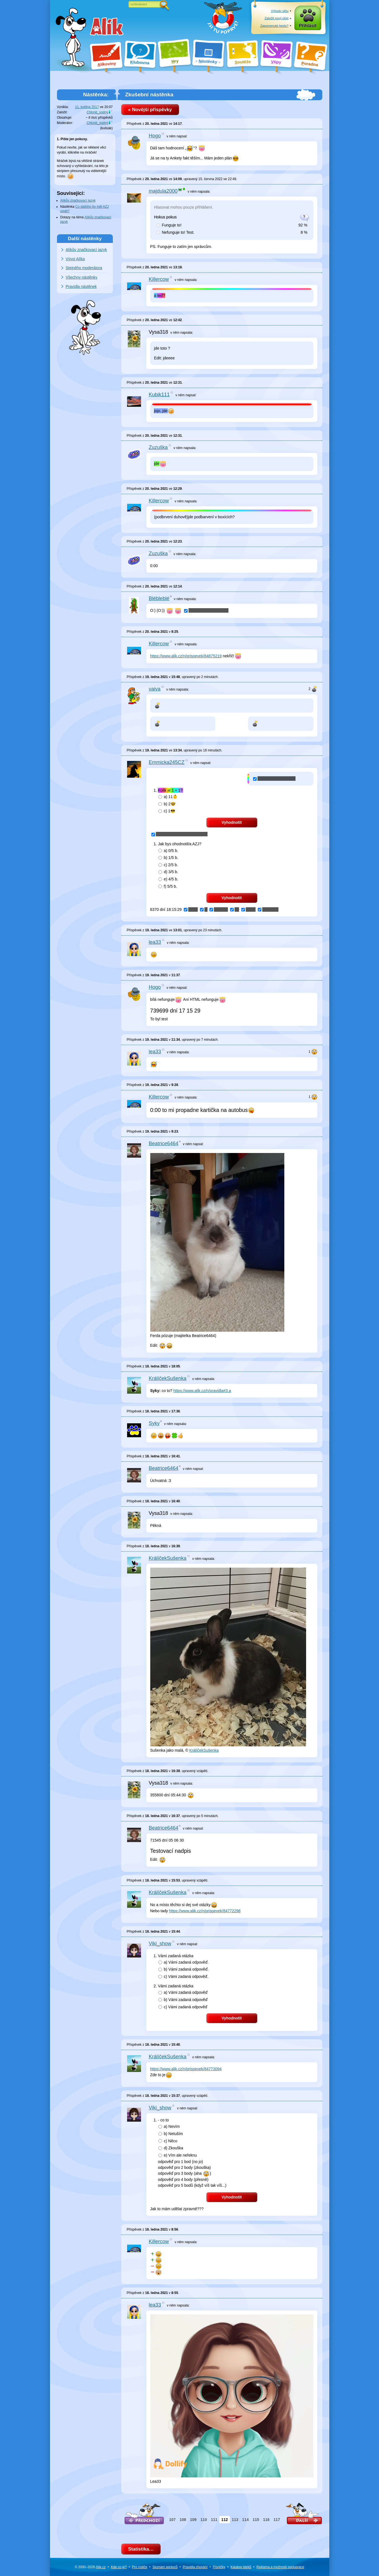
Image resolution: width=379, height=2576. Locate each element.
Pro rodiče (139, 2567)
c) (166, 811)
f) (167, 886)
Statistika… (141, 2549)
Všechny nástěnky (81, 277)
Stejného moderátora (84, 268)
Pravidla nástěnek (81, 286)
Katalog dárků (240, 2567)
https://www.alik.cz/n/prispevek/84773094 (186, 2069)
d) (168, 872)
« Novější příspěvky (150, 109)
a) (168, 797)
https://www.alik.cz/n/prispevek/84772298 (204, 1911)
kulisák (106, 128)
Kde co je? (119, 2567)
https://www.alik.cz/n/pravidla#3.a (202, 1390)
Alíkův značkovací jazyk (78, 200)
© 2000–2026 (90, 2567)
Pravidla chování (195, 2567)
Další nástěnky (85, 238)
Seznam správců (164, 2567)
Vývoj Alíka (75, 259)
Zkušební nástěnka (149, 94)
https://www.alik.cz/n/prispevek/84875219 (186, 656)
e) (168, 879)
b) (166, 804)
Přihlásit (307, 25)
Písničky (219, 2567)
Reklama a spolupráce (280, 2567)
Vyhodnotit (231, 822)
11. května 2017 (87, 107)
